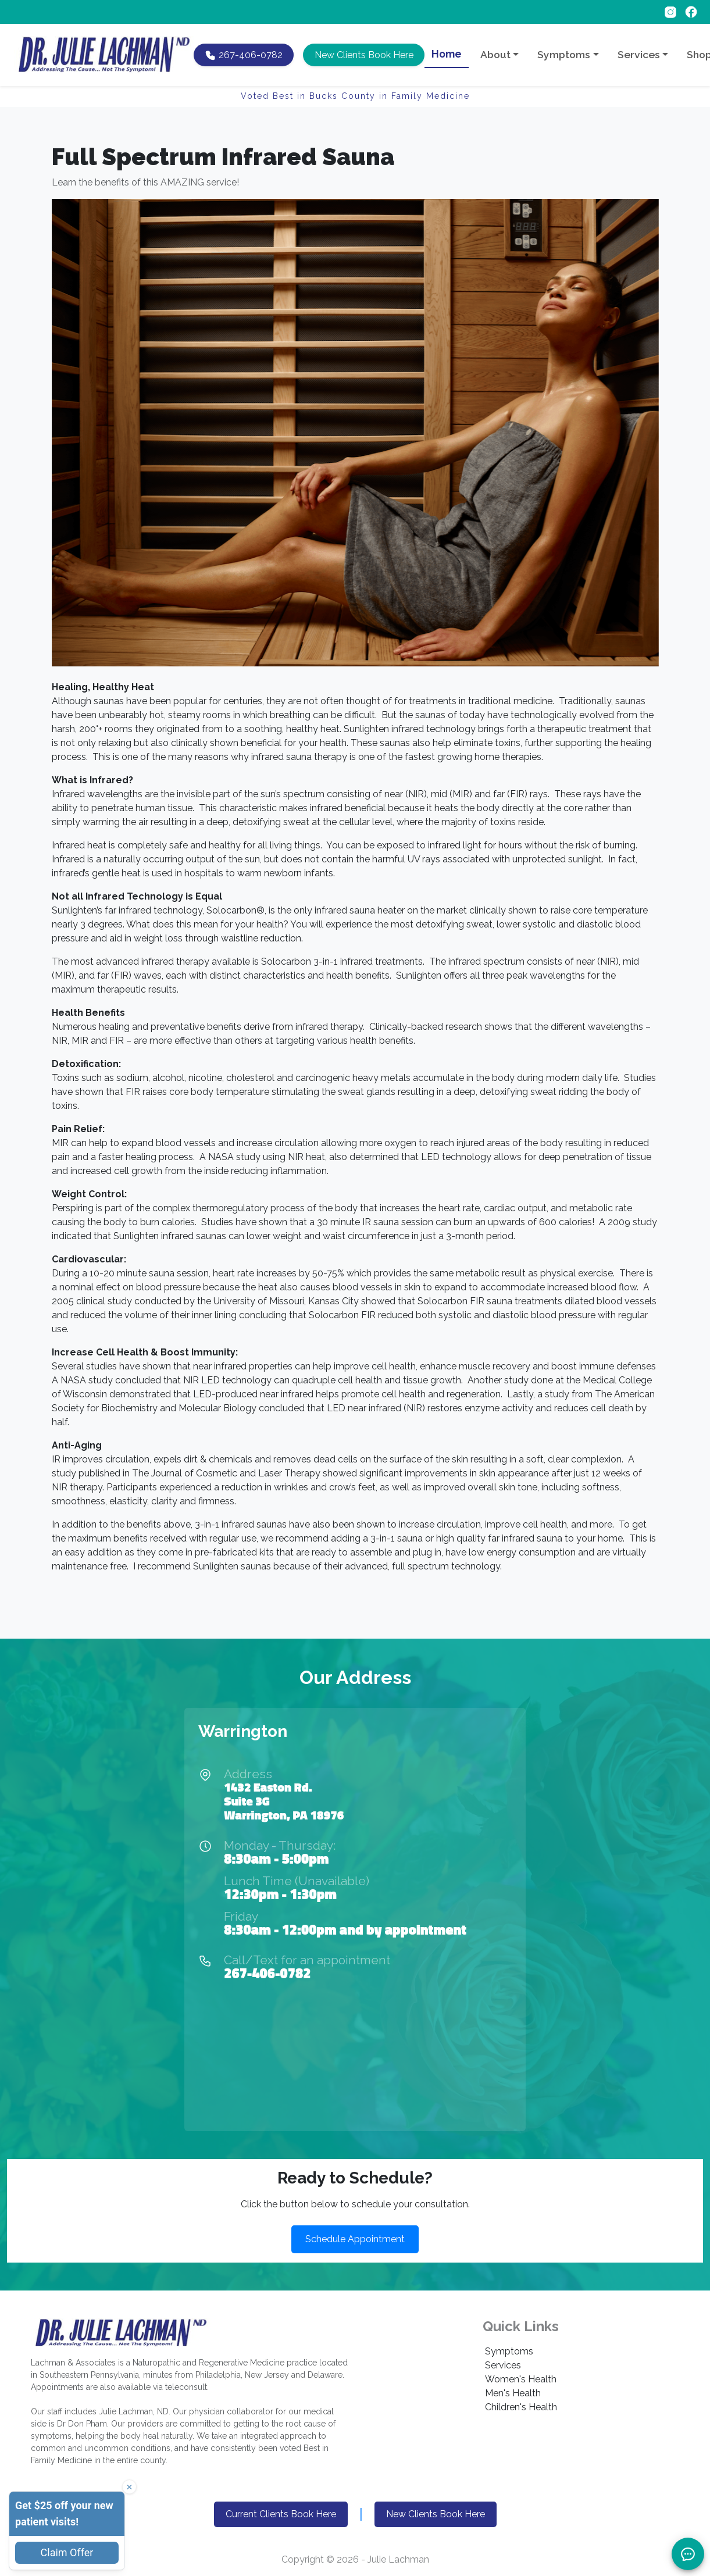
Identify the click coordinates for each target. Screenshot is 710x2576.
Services (503, 2365)
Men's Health (513, 2393)
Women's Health (520, 2379)
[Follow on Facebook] (691, 11)
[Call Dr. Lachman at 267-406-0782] (244, 55)
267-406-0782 (267, 1973)
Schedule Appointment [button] (355, 2239)
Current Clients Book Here (281, 2514)
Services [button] (639, 54)
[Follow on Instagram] (671, 11)
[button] (363, 55)
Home (446, 54)
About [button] (495, 54)
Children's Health (521, 2407)
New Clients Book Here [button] (435, 2514)
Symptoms (509, 2351)
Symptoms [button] (563, 54)
